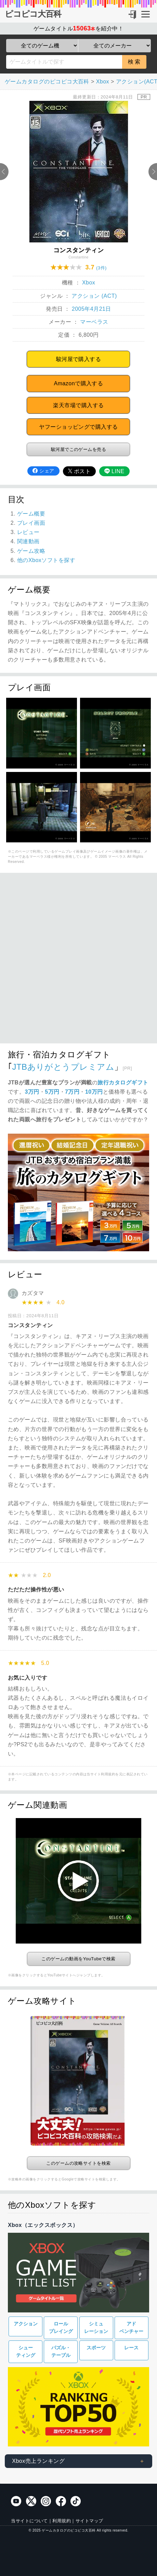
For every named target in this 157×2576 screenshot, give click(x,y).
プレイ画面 (31, 523)
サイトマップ (89, 2520)
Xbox (88, 282)
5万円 (52, 1092)
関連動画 (28, 541)
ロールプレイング (61, 2327)
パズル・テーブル (60, 2351)
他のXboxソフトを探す (46, 560)
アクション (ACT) (94, 296)
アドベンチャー (131, 2327)
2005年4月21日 (91, 309)
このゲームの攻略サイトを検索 (78, 2163)
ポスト (79, 471)
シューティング (25, 2351)
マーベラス (94, 322)
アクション (26, 2323)
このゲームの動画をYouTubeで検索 (78, 1958)
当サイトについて (29, 2520)
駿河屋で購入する (78, 359)
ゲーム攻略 (31, 551)
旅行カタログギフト (122, 1082)
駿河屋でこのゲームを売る (78, 449)
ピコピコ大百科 (33, 14)
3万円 (32, 1092)
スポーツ (96, 2347)
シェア (43, 470)
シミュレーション (96, 2327)
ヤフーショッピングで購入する (78, 427)
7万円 (72, 1092)
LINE (114, 471)
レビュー (28, 532)
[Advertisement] (78, 961)
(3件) (101, 267)
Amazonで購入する (78, 383)
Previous (4, 171)
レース (131, 2347)
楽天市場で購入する (78, 405)
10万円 (94, 1092)
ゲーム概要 (31, 514)
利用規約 (61, 2520)
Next (152, 171)
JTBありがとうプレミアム (63, 1066)
